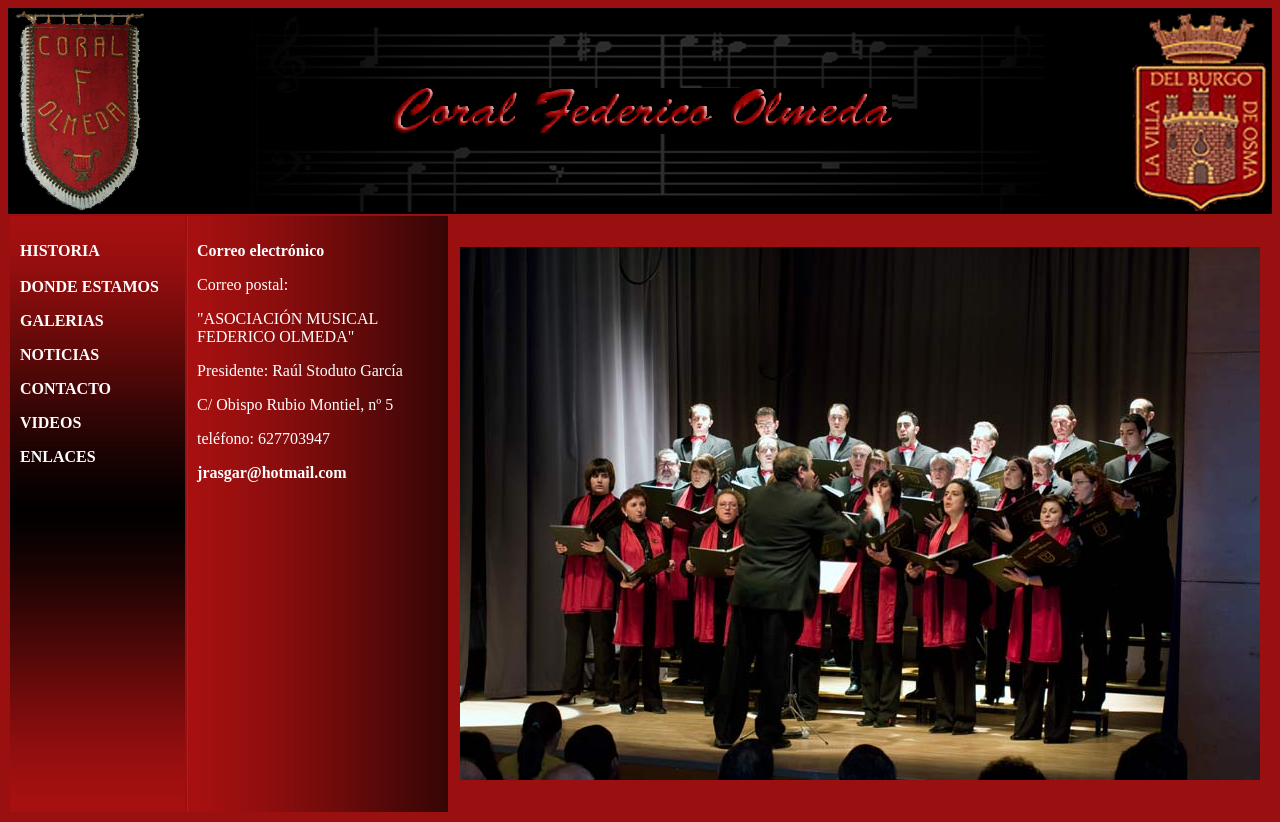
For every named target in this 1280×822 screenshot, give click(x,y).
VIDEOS (50, 422)
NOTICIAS (59, 354)
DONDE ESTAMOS (89, 286)
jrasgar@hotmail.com (272, 472)
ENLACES (58, 456)
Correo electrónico (260, 250)
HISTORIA (60, 250)
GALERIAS (62, 320)
